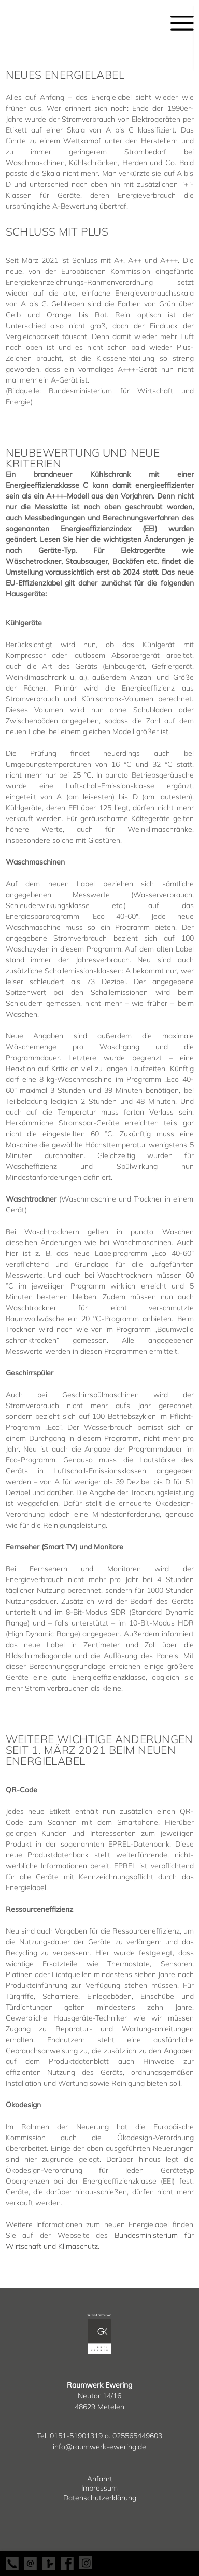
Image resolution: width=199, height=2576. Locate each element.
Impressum (99, 2488)
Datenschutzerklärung (99, 2497)
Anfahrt (99, 2478)
